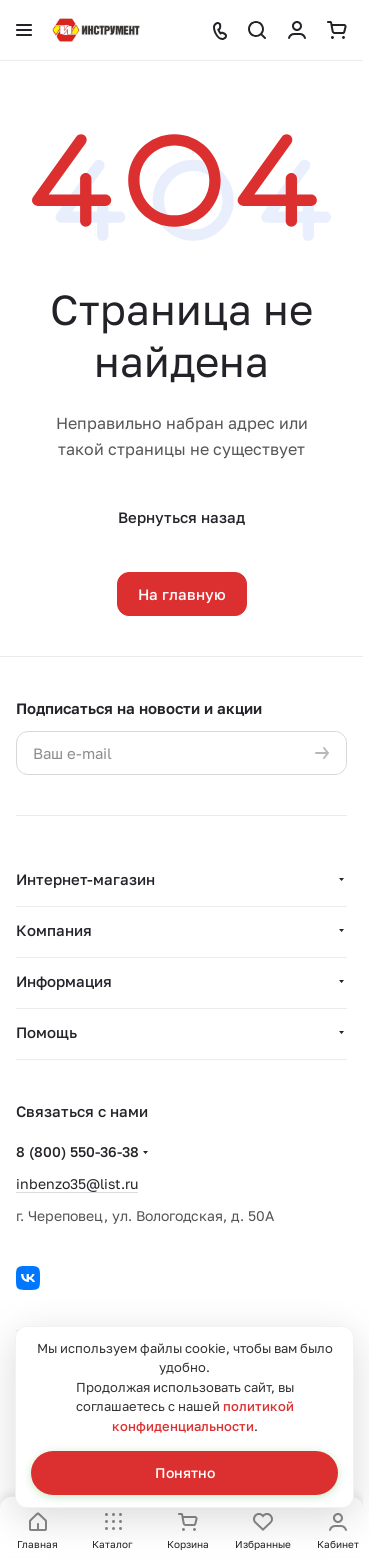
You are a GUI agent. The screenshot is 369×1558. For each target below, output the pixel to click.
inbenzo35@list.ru (77, 1183)
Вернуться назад (181, 517)
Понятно (185, 1472)
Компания (54, 930)
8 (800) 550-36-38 (77, 1151)
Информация (64, 981)
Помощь (46, 1032)
